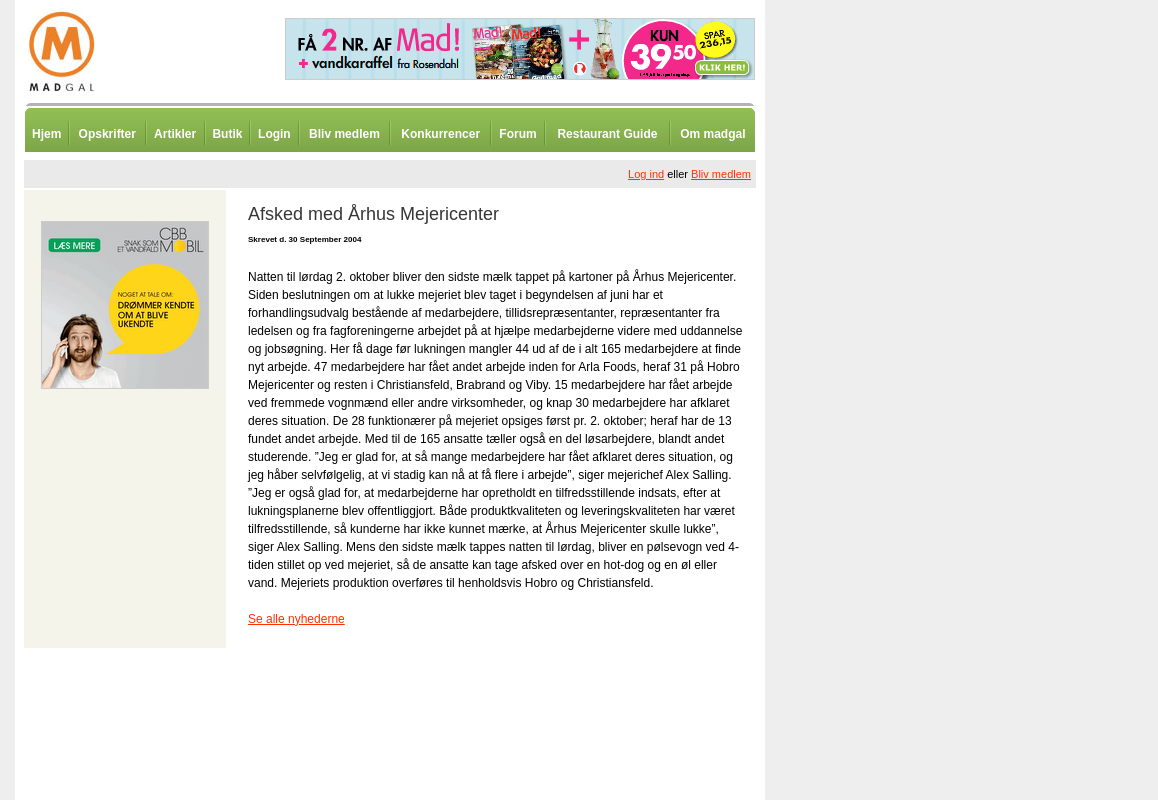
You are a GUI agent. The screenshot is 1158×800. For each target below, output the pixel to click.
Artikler (175, 134)
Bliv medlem (344, 134)
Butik (227, 134)
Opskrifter (107, 134)
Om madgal (712, 134)
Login (274, 134)
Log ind (646, 174)
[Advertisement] (870, 495)
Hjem (46, 134)
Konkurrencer (440, 134)
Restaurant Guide (607, 134)
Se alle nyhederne (296, 619)
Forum (517, 134)
